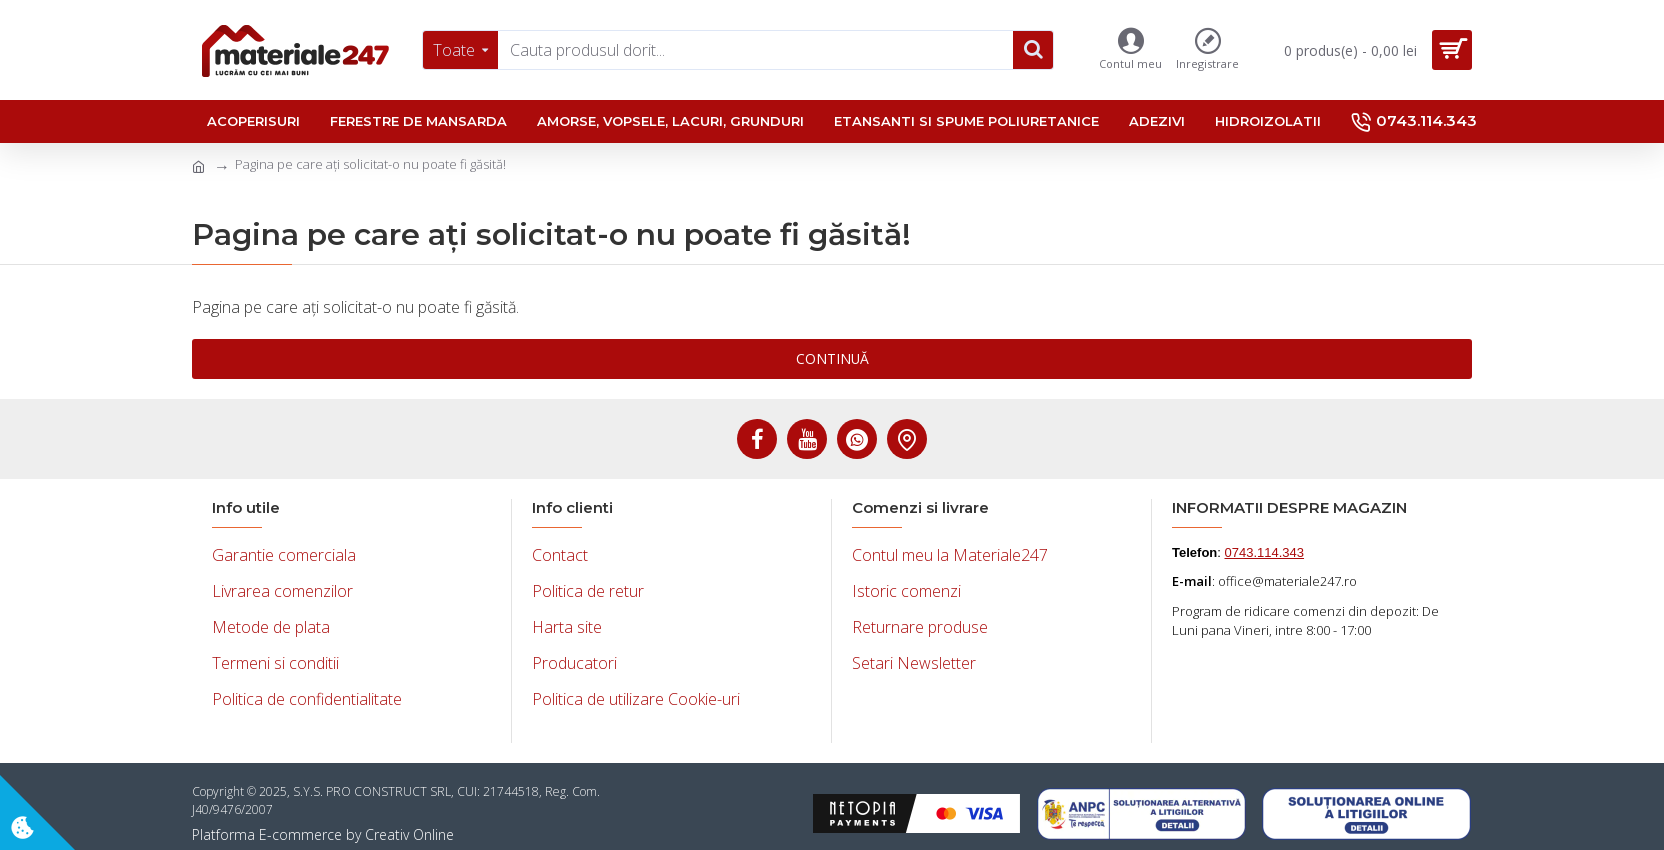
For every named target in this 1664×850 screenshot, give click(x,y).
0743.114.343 (1265, 552)
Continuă (832, 358)
